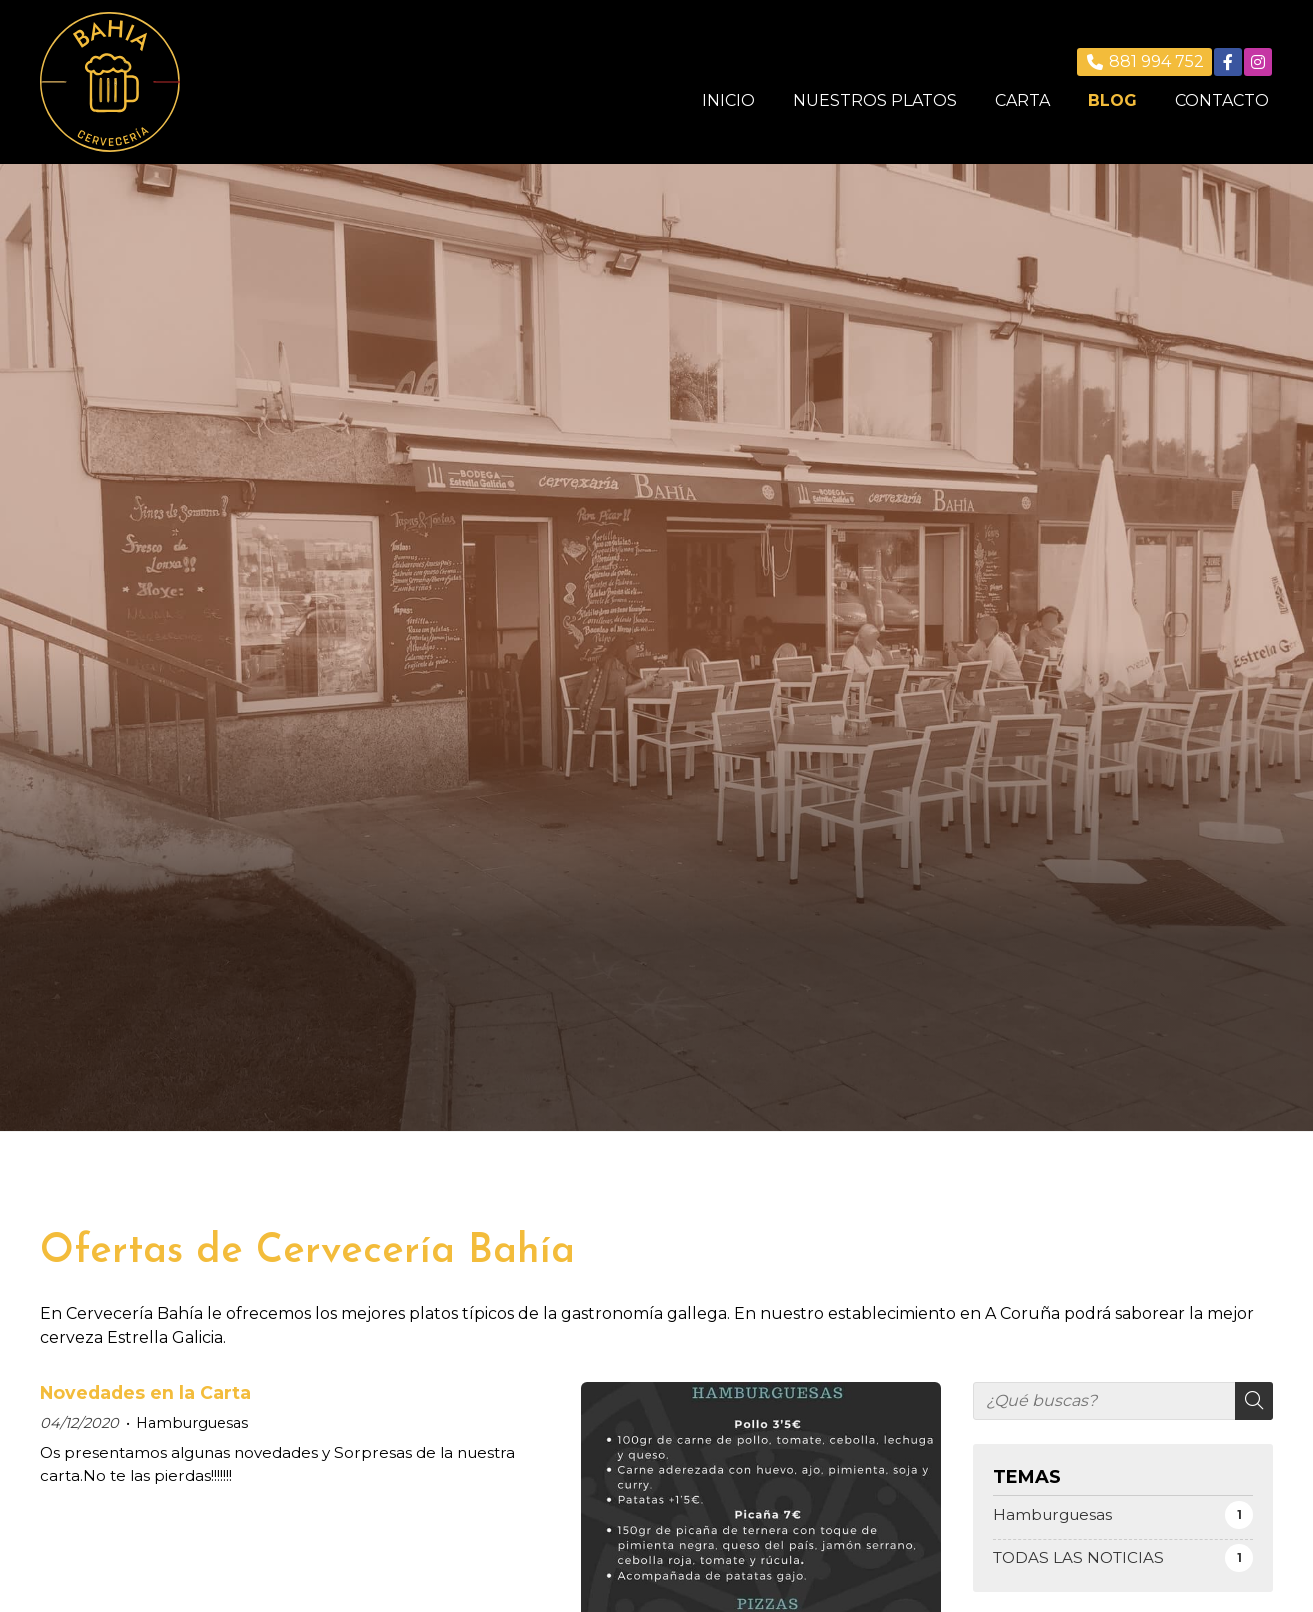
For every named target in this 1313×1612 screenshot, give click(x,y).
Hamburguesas (192, 1423)
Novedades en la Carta (145, 1392)
